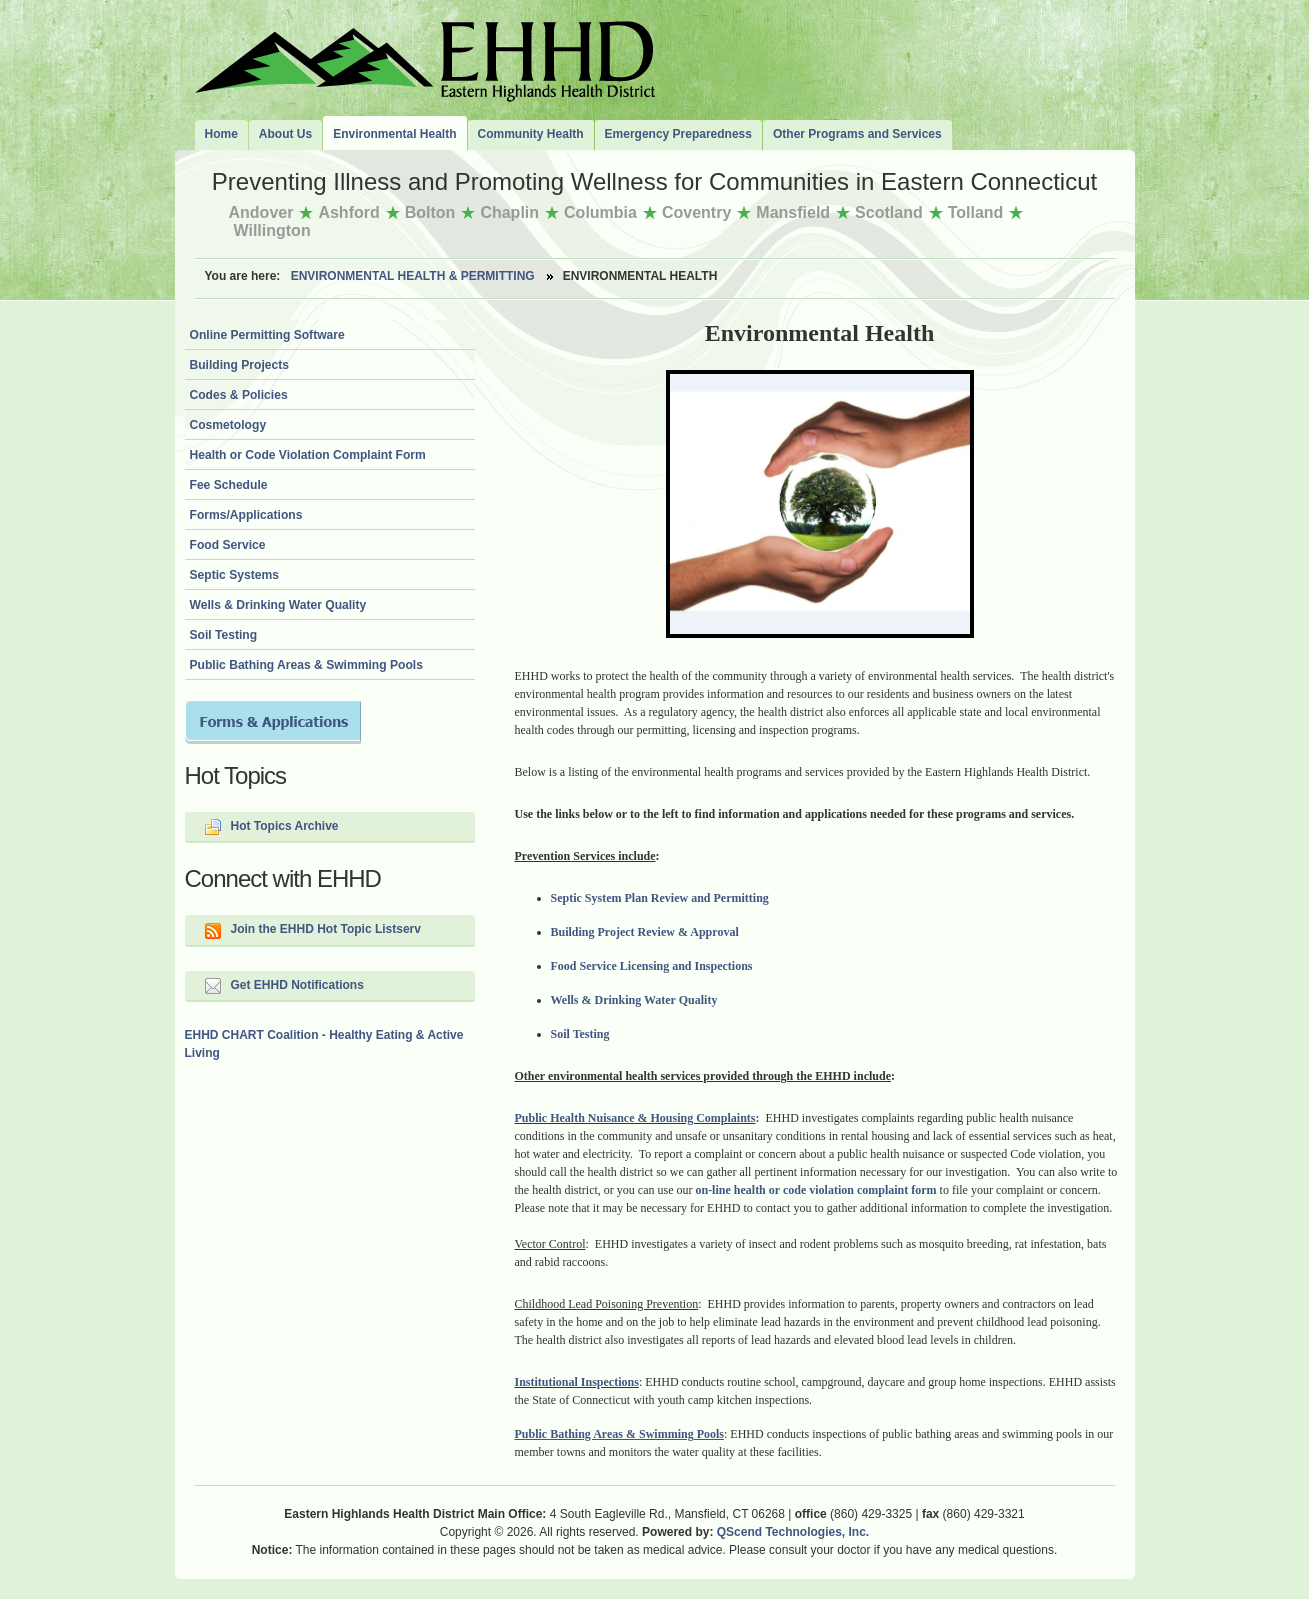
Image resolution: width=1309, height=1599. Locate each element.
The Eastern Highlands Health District (425, 57)
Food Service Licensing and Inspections (652, 966)
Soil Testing (580, 1034)
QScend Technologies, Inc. (793, 1532)
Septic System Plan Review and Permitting (660, 898)
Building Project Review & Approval (645, 932)
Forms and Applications (273, 722)
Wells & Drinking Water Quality (634, 1000)
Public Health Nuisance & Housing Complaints (635, 1118)
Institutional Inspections (577, 1382)
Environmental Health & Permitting (413, 276)
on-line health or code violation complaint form (815, 1190)
